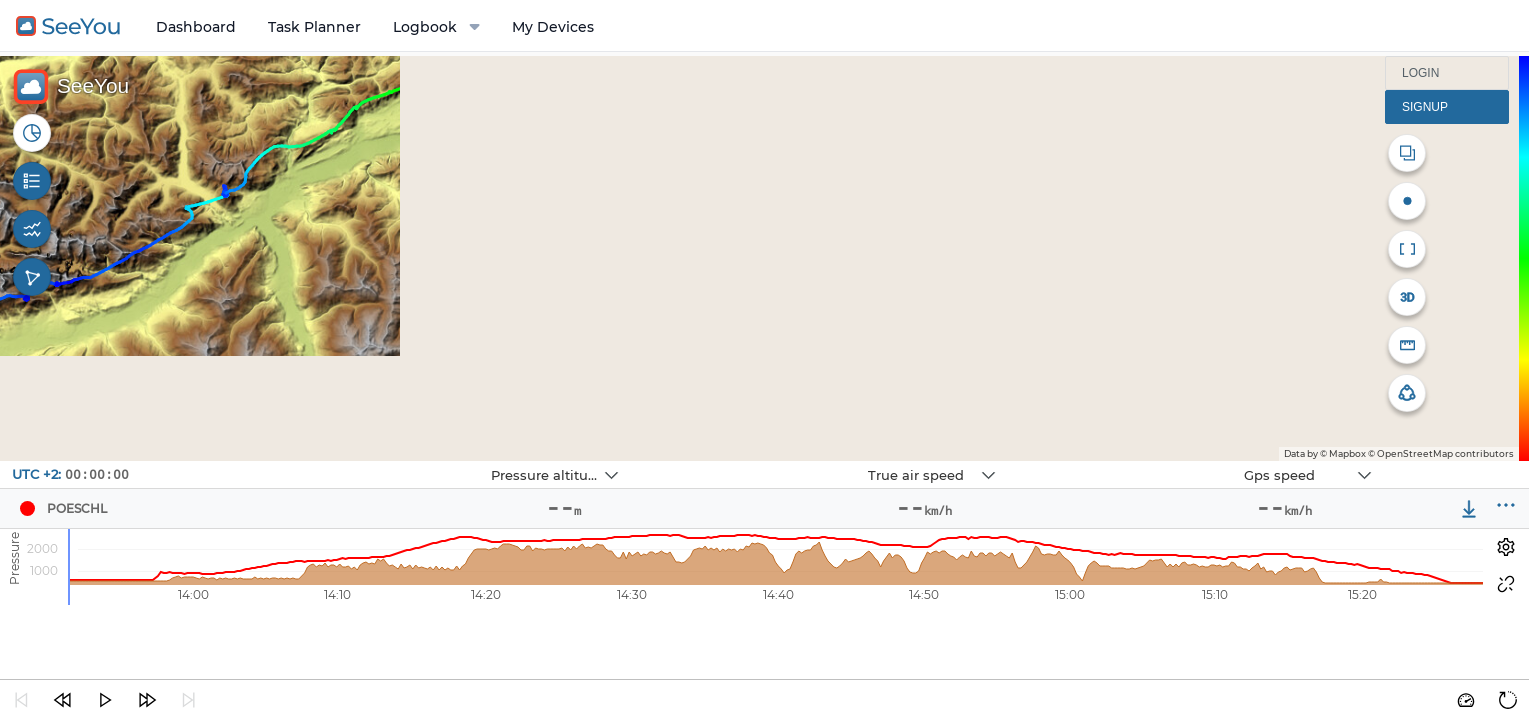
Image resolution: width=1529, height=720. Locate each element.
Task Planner (314, 27)
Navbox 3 (1131, 461)
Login (1420, 73)
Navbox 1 (378, 461)
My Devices (553, 27)
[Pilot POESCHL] (27, 509)
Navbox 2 (755, 461)
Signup (1425, 107)
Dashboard (196, 27)
